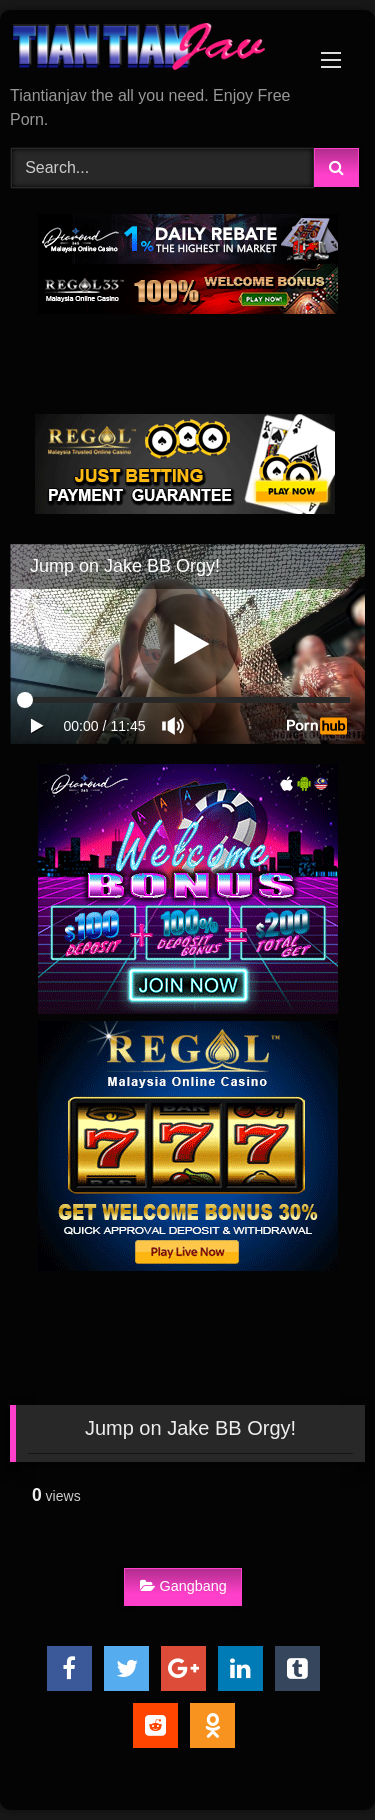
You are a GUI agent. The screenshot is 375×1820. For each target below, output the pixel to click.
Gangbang (183, 1586)
